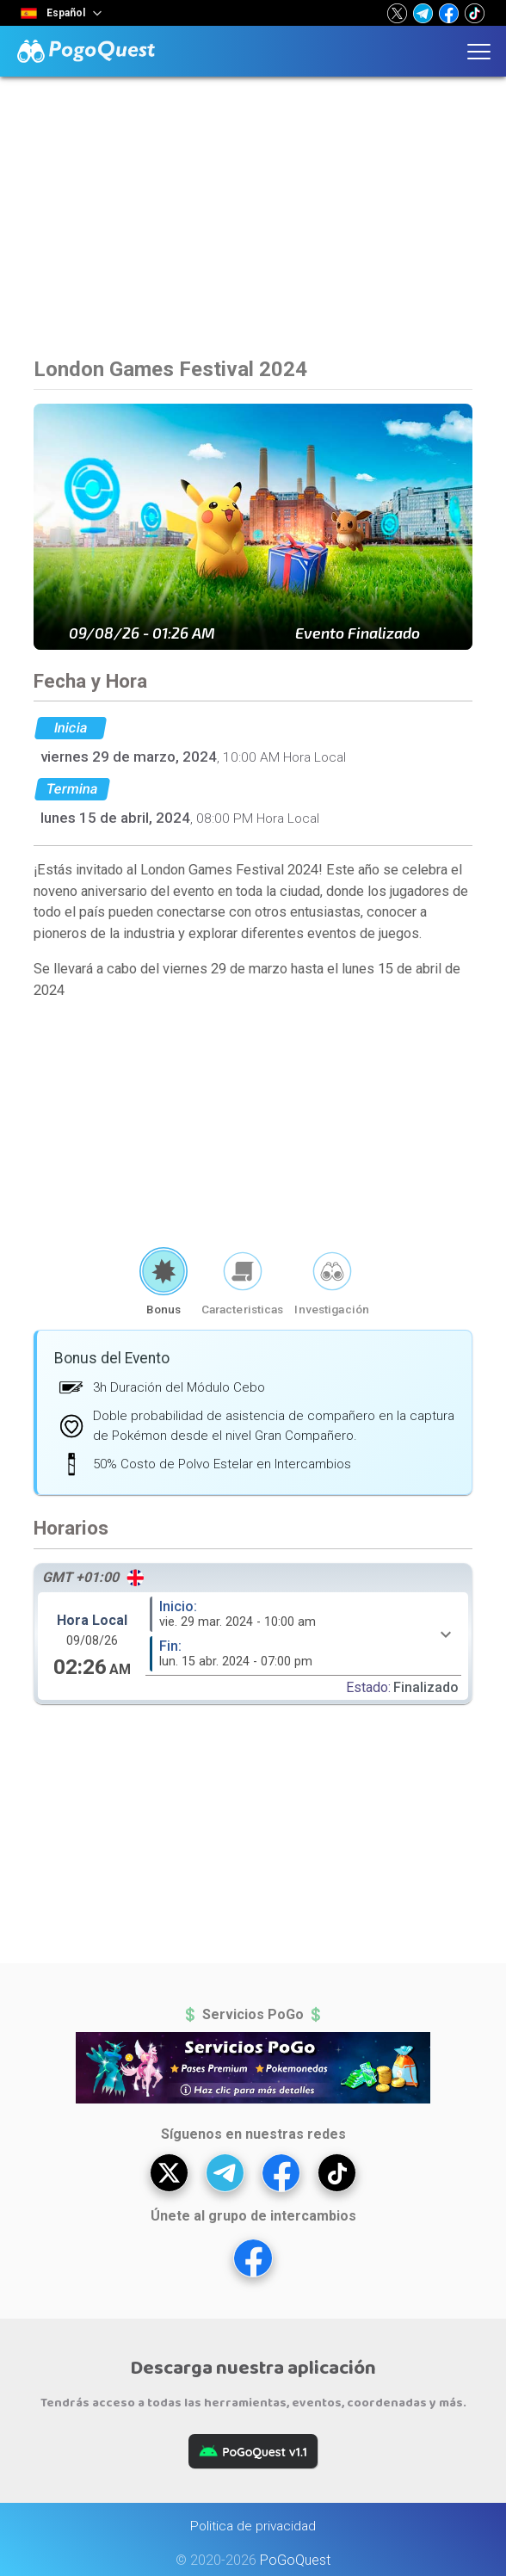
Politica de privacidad (253, 2526)
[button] (397, 13)
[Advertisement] (253, 228)
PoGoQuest (295, 2560)
